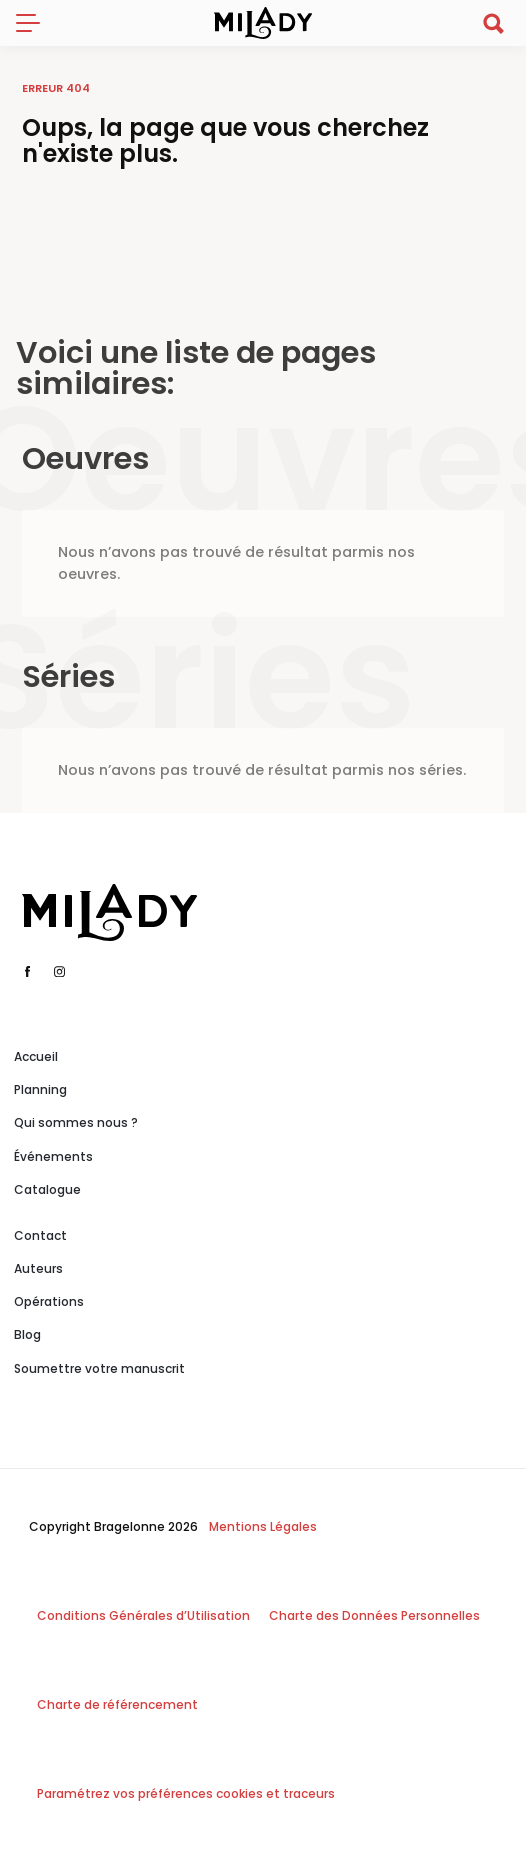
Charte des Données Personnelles (374, 1615)
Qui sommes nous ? (76, 1122)
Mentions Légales (263, 1526)
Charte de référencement (117, 1704)
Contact (40, 1235)
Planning (40, 1089)
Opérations (49, 1301)
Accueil (36, 1056)
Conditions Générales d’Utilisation (143, 1615)
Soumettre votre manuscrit (99, 1368)
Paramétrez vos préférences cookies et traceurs (186, 1793)
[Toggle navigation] (36, 23)
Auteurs (38, 1268)
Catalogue (47, 1189)
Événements (53, 1156)
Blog (27, 1334)
